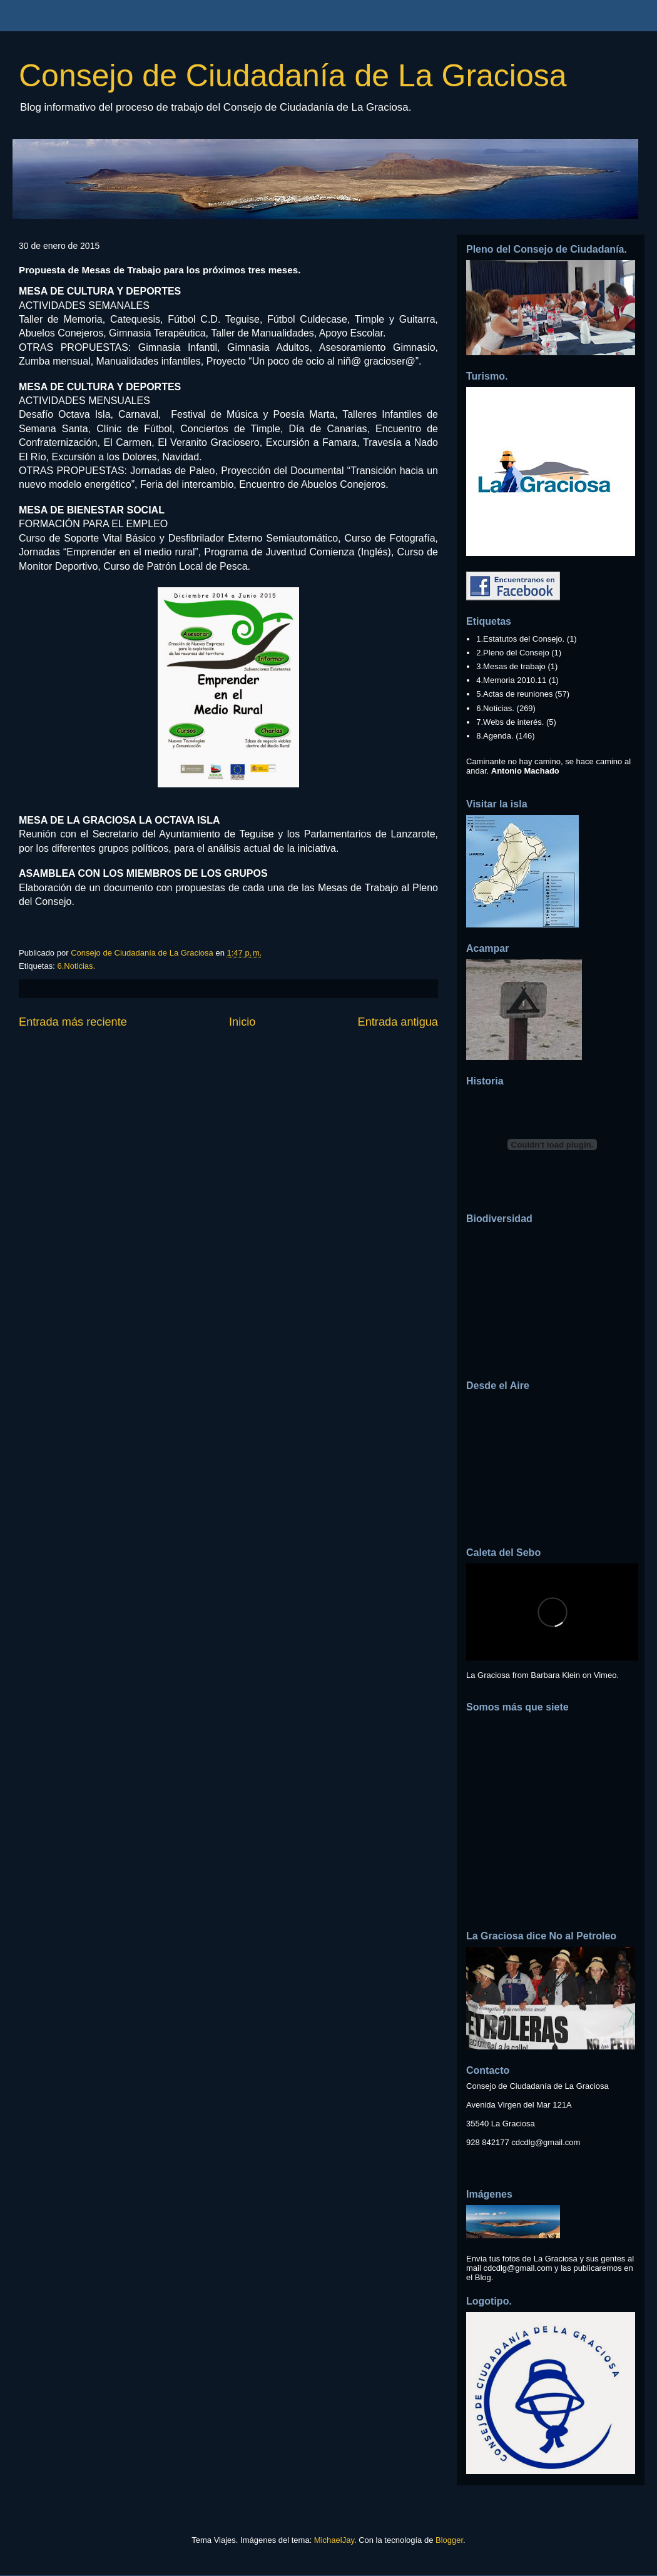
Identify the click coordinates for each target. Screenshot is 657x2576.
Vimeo (605, 1675)
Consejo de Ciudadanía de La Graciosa (293, 75)
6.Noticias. (76, 966)
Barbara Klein (555, 1675)
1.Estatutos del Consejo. (520, 639)
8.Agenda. (494, 735)
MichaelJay (334, 2540)
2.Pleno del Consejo (512, 652)
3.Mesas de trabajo (511, 666)
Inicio (242, 1022)
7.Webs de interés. (510, 722)
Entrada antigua (398, 1022)
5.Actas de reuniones (514, 694)
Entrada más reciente (73, 1022)
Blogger (449, 2540)
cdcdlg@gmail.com (545, 2142)
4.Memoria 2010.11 (511, 680)
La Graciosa (488, 1675)
